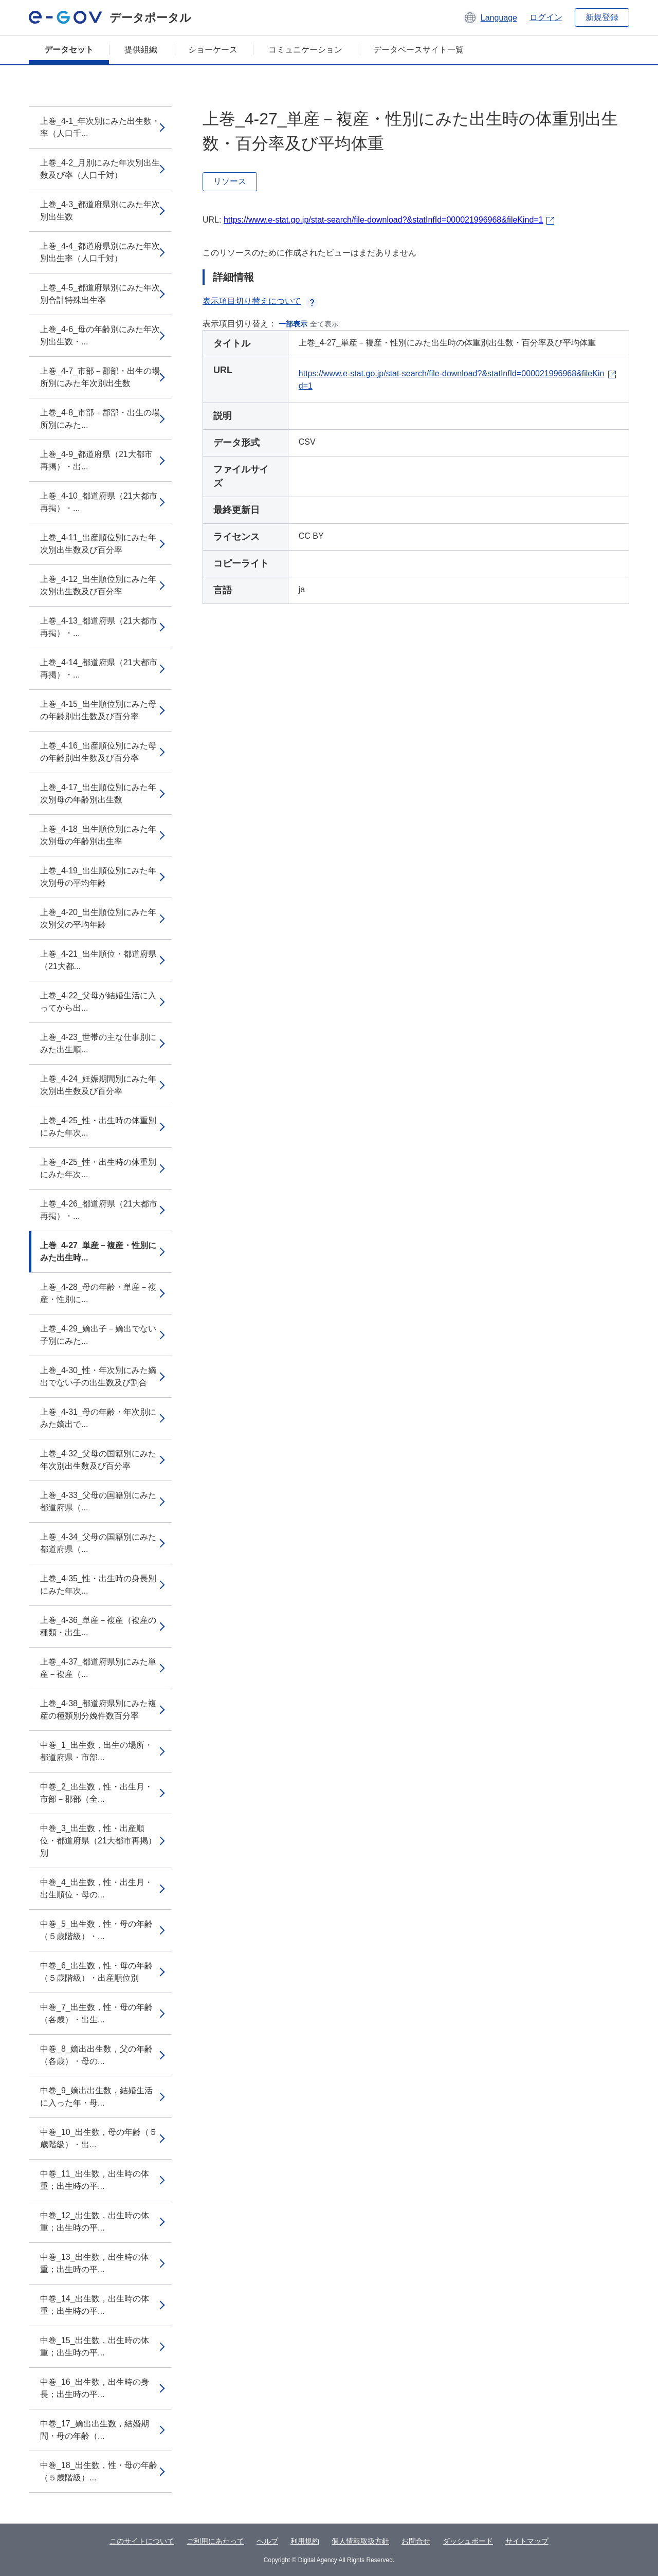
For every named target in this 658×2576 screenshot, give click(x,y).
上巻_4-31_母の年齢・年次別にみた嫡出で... (98, 1418)
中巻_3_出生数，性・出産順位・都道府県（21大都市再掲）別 (98, 1840)
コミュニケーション (305, 49)
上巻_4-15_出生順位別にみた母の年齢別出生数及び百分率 (98, 710)
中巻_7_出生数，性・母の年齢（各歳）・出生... (96, 2013)
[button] (490, 17)
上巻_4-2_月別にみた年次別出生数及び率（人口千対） (100, 168)
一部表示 (293, 324)
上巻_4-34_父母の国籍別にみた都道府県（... (98, 1543)
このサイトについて (141, 2541)
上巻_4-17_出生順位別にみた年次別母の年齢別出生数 (98, 793)
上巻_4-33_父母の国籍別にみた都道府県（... (98, 1501)
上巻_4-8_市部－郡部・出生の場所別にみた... (100, 418)
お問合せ (415, 2541)
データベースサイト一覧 (418, 49)
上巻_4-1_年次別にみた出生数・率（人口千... (100, 127)
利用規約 (304, 2541)
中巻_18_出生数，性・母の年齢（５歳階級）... (98, 2471)
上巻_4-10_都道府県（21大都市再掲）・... (98, 502)
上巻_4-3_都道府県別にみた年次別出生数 (100, 210)
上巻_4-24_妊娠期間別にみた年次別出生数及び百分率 (98, 1084)
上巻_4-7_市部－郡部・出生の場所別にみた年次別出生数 (100, 377)
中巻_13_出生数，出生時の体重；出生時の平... (94, 2263)
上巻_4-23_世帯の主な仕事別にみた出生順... (98, 1043)
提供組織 (140, 49)
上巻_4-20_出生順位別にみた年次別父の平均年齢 (98, 918)
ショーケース (212, 49)
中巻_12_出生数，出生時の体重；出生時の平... (94, 2221)
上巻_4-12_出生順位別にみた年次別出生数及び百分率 (98, 585)
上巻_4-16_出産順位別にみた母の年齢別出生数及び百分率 (98, 751)
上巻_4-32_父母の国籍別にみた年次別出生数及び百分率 (98, 1459)
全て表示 (324, 324)
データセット (69, 49)
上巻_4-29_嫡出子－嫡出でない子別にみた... (98, 1334)
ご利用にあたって (215, 2541)
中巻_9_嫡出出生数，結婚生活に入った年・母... (96, 2096)
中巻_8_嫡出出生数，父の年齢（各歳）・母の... (96, 2055)
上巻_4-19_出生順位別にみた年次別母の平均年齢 (98, 876)
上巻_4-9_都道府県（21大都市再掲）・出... (96, 460)
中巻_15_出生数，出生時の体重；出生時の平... (94, 2346)
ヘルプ (267, 2541)
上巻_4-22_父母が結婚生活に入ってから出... (98, 1001)
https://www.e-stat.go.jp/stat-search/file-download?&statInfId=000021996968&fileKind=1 (383, 219)
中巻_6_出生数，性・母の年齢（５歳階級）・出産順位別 (96, 1971)
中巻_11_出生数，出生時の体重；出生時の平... (94, 2179)
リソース (229, 181)
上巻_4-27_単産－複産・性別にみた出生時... (98, 1251)
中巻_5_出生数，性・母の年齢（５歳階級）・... (96, 1930)
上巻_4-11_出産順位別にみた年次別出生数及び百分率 (98, 543)
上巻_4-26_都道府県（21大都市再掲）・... (98, 1209)
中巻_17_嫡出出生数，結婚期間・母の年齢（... (94, 2429)
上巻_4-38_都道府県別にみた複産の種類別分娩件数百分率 (98, 1709)
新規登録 (602, 17)
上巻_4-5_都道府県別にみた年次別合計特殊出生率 (100, 293)
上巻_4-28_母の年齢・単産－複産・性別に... (98, 1293)
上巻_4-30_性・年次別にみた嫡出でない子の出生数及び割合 (98, 1376)
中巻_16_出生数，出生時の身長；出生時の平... (94, 2388)
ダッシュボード (468, 2541)
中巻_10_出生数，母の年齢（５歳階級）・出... (98, 2138)
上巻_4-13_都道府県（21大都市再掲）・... (98, 626)
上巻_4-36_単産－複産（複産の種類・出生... (98, 1626)
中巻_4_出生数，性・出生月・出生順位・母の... (96, 1888)
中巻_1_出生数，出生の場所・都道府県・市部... (96, 1751)
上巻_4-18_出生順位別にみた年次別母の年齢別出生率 (98, 835)
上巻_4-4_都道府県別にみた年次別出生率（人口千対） (100, 252)
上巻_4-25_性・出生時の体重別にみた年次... (98, 1126)
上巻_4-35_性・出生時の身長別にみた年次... (98, 1584)
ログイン (545, 17)
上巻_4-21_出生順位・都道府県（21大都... (98, 960)
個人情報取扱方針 (360, 2541)
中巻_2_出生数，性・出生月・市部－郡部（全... (96, 1792)
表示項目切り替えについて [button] (260, 301)
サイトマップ (527, 2541)
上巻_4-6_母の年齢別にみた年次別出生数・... (100, 335)
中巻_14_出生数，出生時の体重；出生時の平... (94, 2304)
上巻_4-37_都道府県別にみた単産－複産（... (98, 1667)
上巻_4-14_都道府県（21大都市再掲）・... (98, 668)
